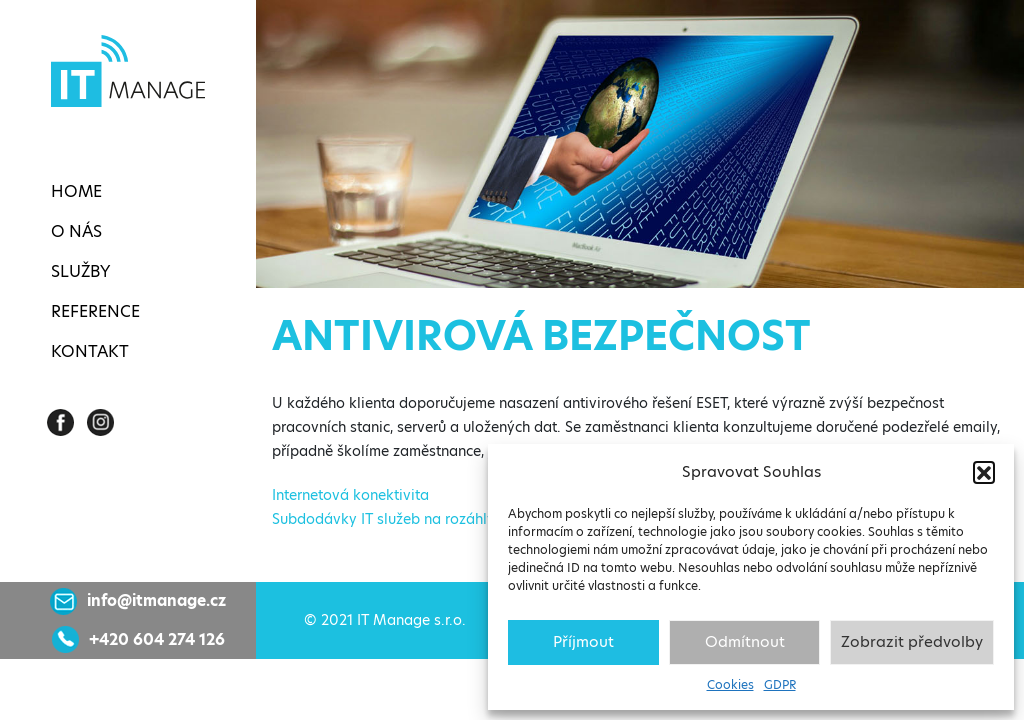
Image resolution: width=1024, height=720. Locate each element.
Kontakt (90, 351)
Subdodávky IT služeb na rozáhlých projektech (428, 519)
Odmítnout (745, 641)
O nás (76, 231)
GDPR (780, 684)
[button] (984, 472)
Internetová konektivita (350, 495)
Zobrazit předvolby (912, 641)
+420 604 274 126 (157, 639)
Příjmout (583, 641)
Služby (80, 271)
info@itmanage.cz (156, 600)
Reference (95, 311)
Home (76, 191)
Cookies (730, 684)
